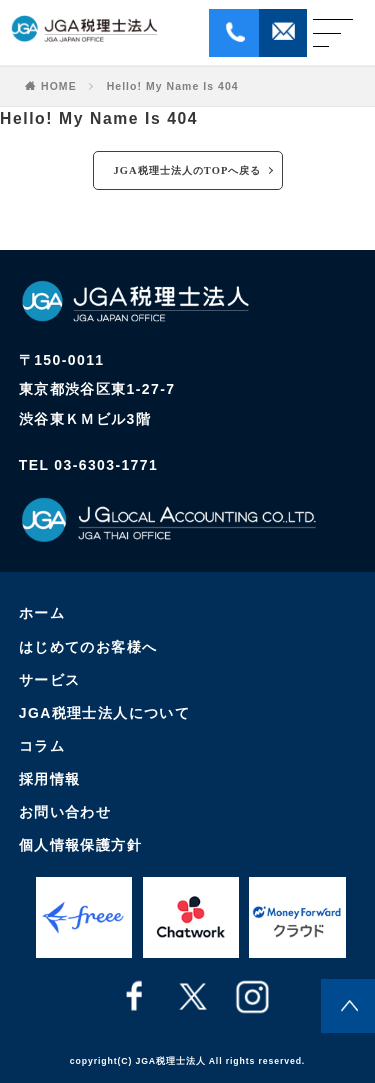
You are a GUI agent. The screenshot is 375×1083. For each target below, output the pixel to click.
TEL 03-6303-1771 (88, 465)
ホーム (42, 613)
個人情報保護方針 (80, 845)
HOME (59, 86)
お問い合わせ (65, 812)
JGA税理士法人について (105, 713)
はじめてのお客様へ (88, 647)
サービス (50, 680)
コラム (42, 746)
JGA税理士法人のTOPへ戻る (188, 170)
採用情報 (50, 779)
